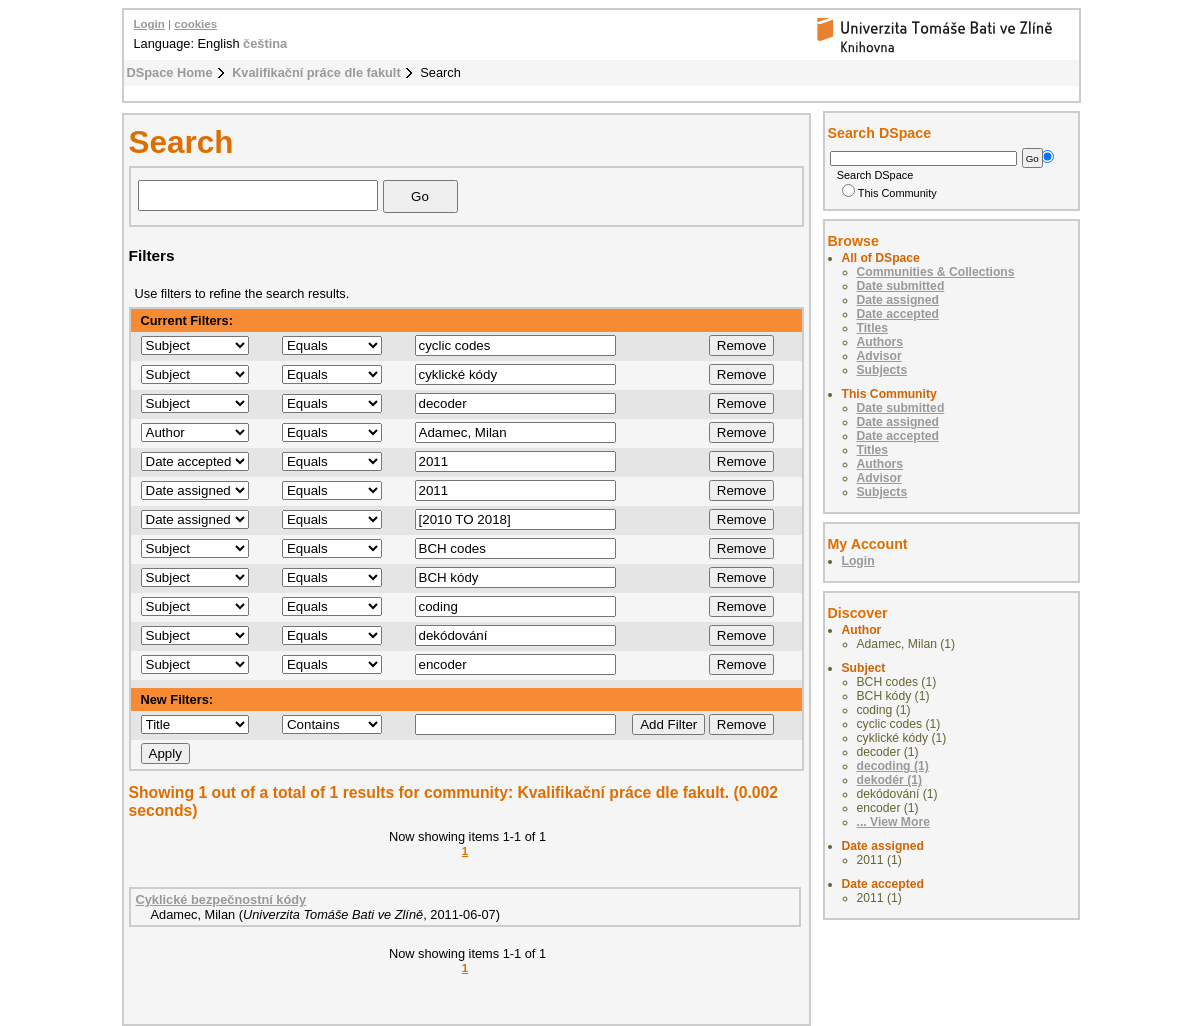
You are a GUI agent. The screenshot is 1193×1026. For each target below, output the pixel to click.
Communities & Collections (936, 272)
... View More (893, 822)
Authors (880, 342)
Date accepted (898, 314)
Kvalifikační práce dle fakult (316, 72)
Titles (873, 328)
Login (149, 24)
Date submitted (901, 286)
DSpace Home (170, 72)
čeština (265, 43)
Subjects (882, 370)
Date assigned (898, 300)
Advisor (879, 356)
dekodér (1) (890, 780)
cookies (195, 24)
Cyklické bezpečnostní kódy (221, 899)
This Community (889, 193)
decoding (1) (893, 766)
